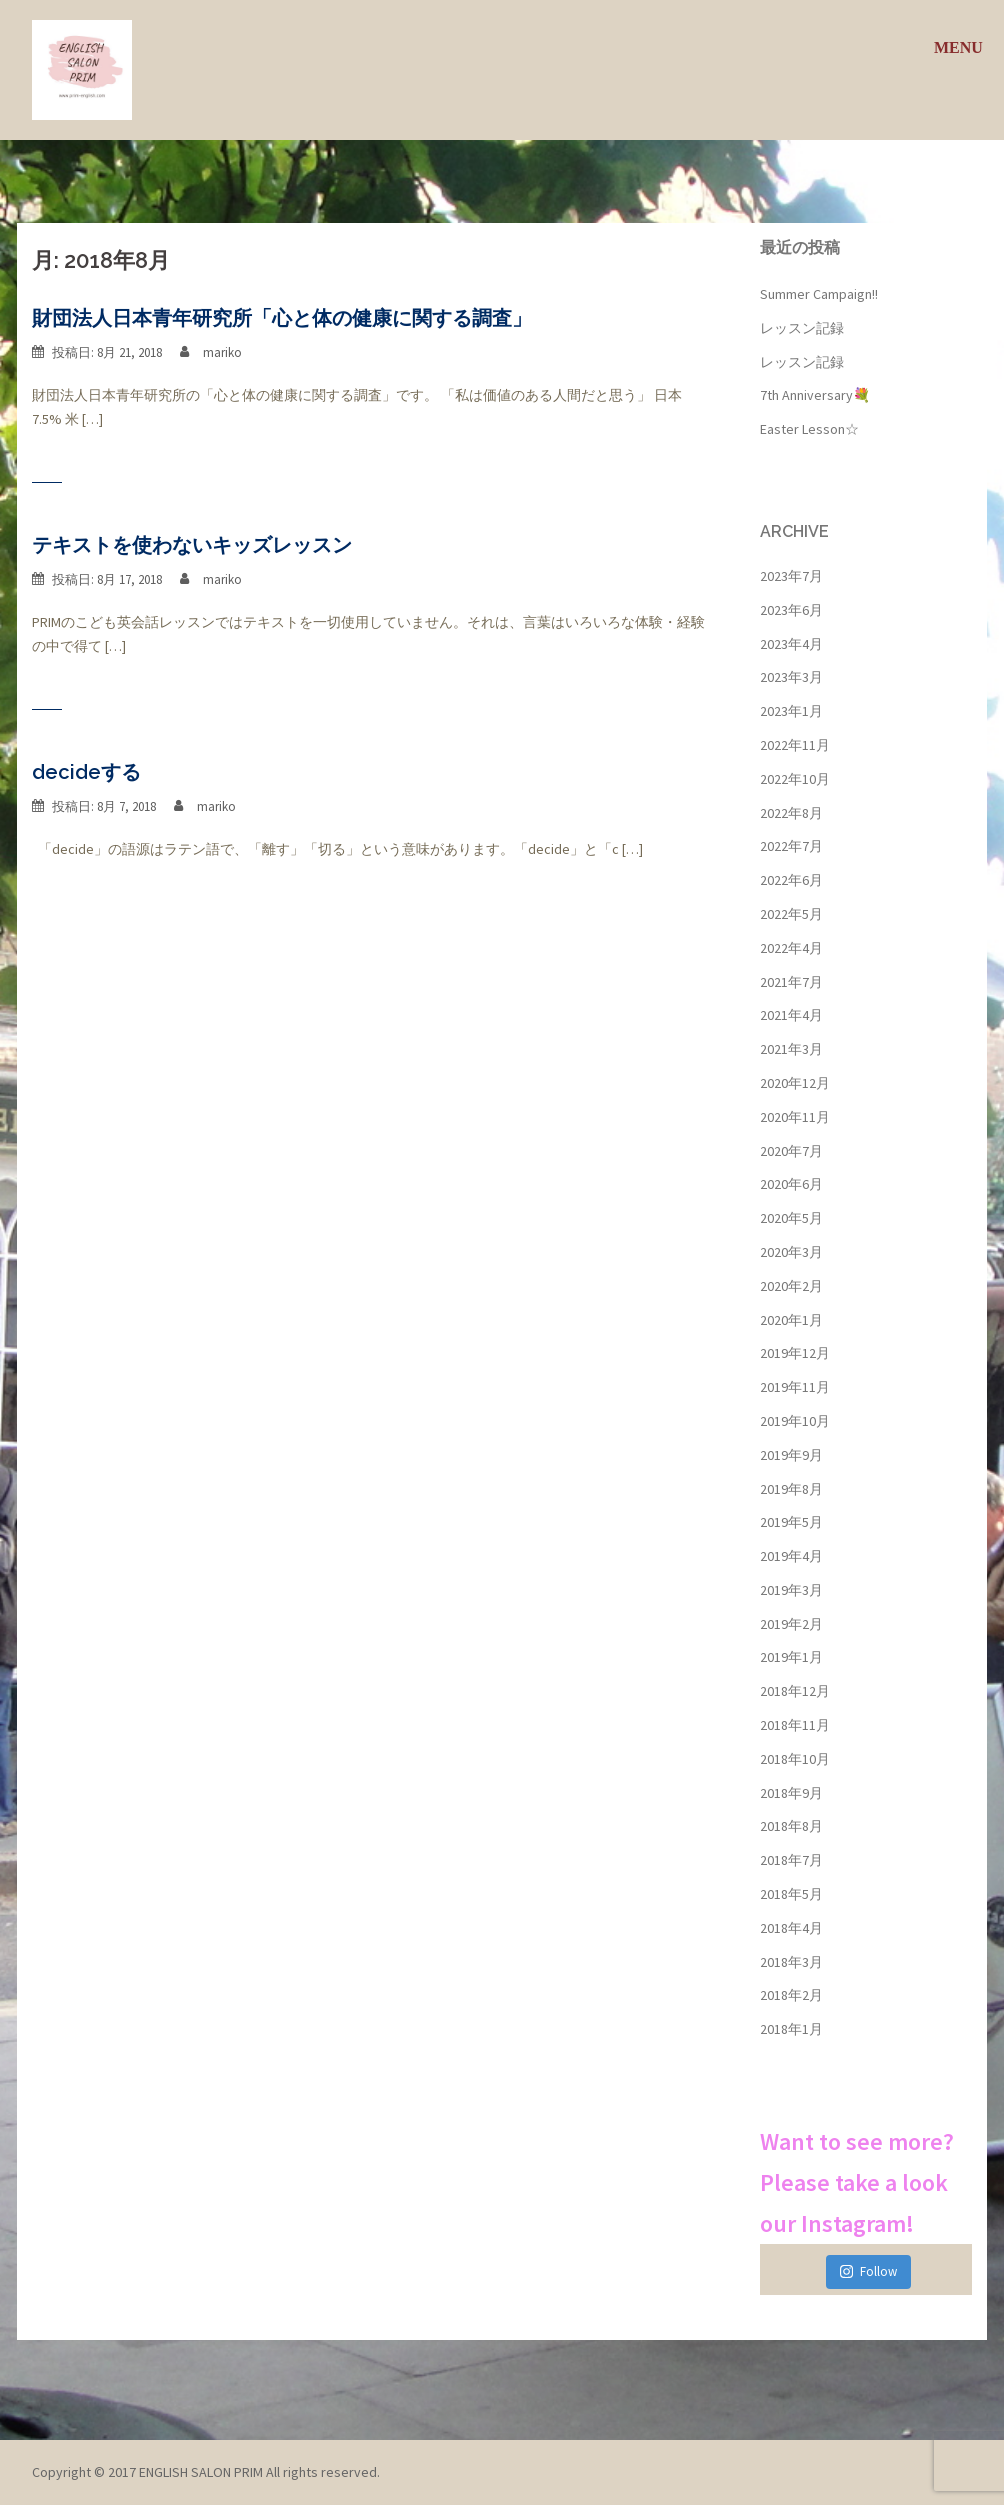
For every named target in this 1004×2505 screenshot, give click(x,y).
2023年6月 (791, 610)
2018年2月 (791, 1995)
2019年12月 (795, 1353)
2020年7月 (791, 1151)
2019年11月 (795, 1387)
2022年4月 (791, 948)
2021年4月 (791, 1015)
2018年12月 (795, 1691)
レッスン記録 (802, 328)
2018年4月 (791, 1928)
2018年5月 (791, 1894)
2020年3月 (791, 1252)
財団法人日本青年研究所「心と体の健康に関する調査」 (282, 318)
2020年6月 (791, 1184)
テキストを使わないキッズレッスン (192, 545)
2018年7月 (791, 1860)
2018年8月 (791, 1826)
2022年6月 (791, 880)
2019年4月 (791, 1556)
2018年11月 (795, 1725)
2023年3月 (791, 677)
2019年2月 (791, 1624)
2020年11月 (795, 1117)
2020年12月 (795, 1083)
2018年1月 (791, 2029)
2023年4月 (791, 644)
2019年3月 (791, 1590)
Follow (868, 2271)
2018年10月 (795, 1759)
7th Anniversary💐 (815, 395)
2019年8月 (791, 1489)
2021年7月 (791, 982)
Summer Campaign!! (819, 294)
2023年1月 (791, 711)
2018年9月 (791, 1793)
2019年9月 (791, 1455)
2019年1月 (791, 1657)
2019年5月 (791, 1522)
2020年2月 (791, 1286)
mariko (222, 352)
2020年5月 (791, 1218)
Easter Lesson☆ (809, 429)
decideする (86, 772)
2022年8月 (791, 813)
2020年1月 (791, 1320)
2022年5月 (791, 914)
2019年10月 (795, 1421)
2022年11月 (795, 745)
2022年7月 (791, 846)
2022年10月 (795, 779)
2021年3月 (791, 1049)
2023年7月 (791, 576)
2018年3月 (791, 1962)
